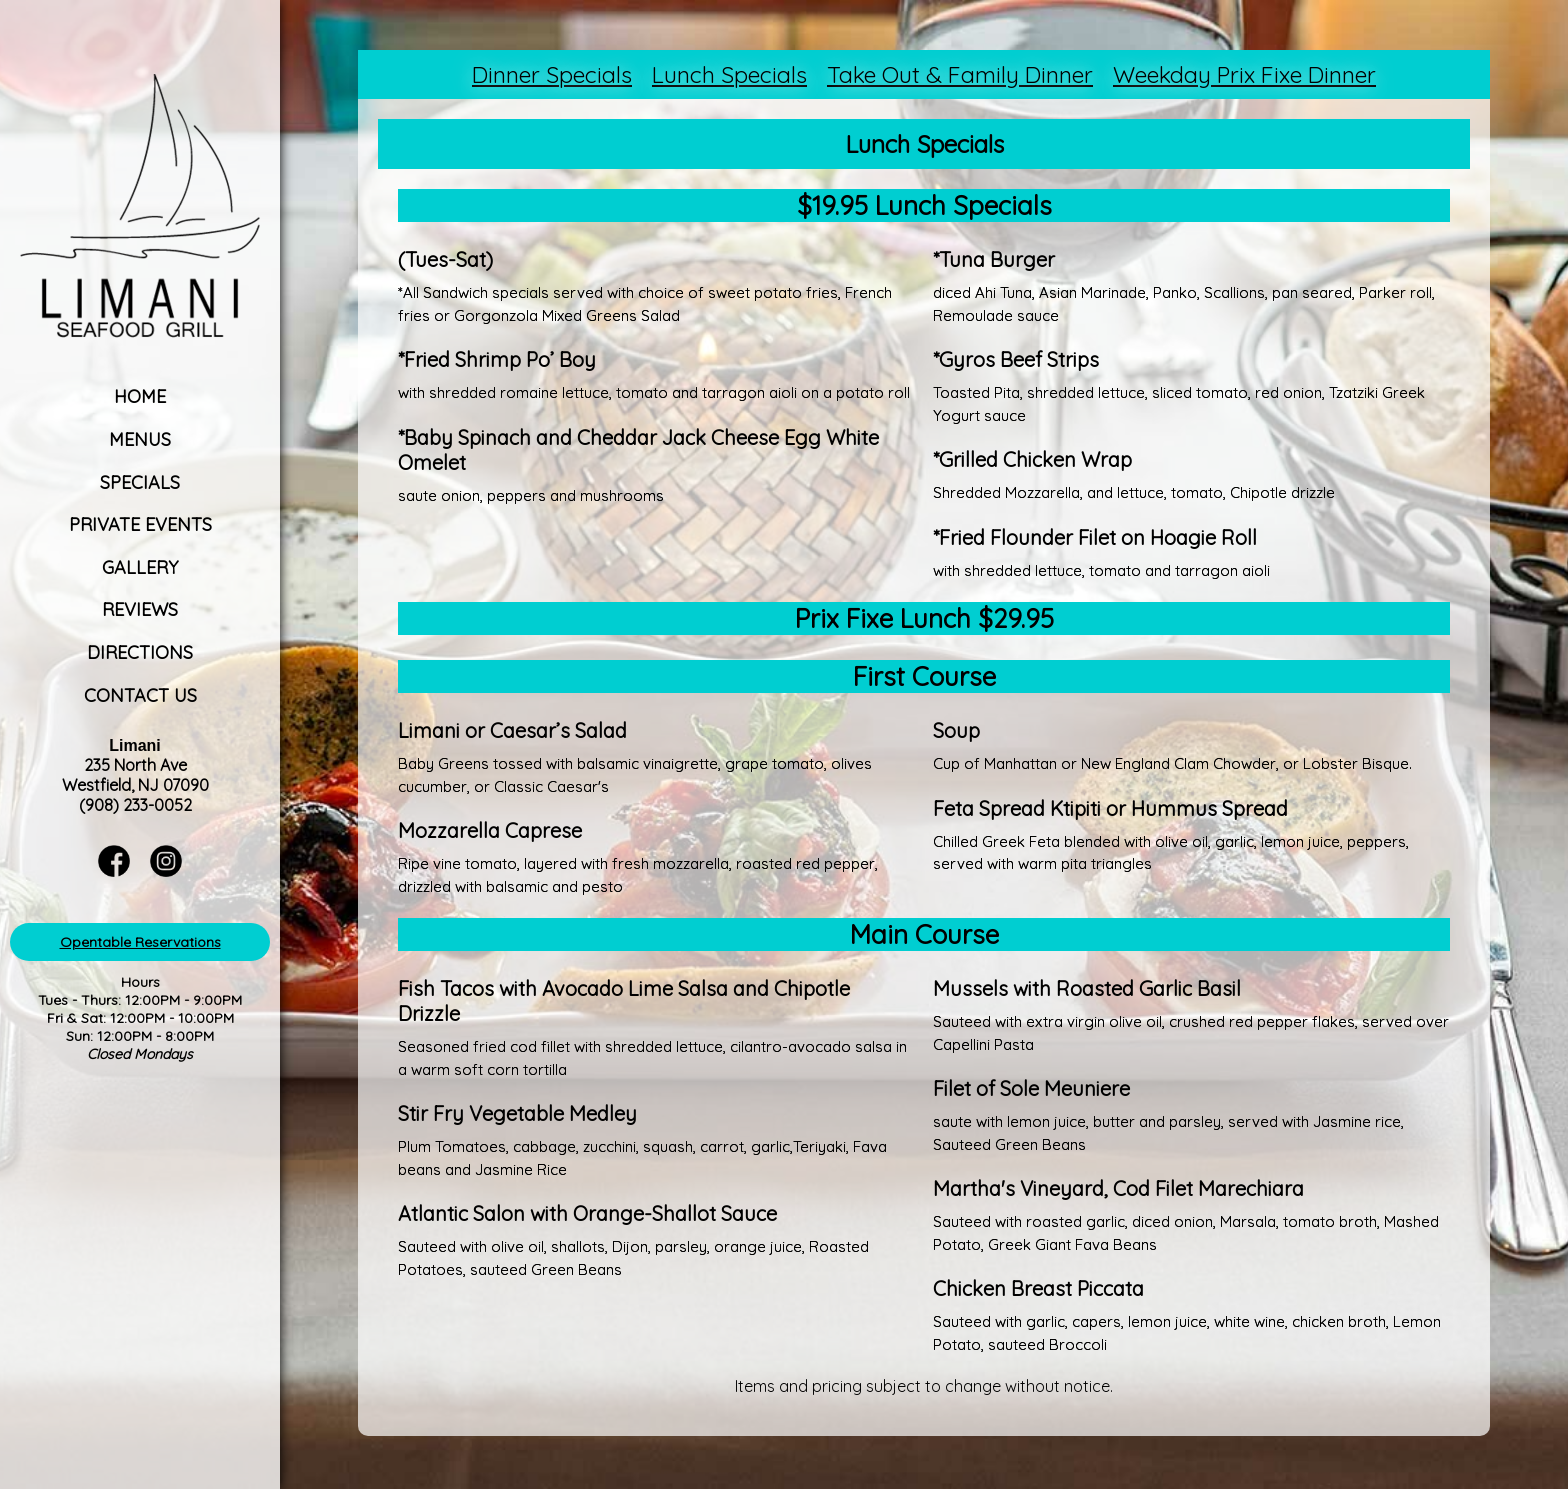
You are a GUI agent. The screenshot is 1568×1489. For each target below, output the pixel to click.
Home (140, 396)
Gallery (140, 567)
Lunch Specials (729, 74)
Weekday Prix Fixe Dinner (1244, 74)
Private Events (140, 524)
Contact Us (140, 695)
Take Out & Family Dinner (960, 74)
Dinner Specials (552, 74)
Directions (140, 652)
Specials (140, 482)
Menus (140, 439)
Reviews (140, 609)
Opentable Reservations (140, 942)
